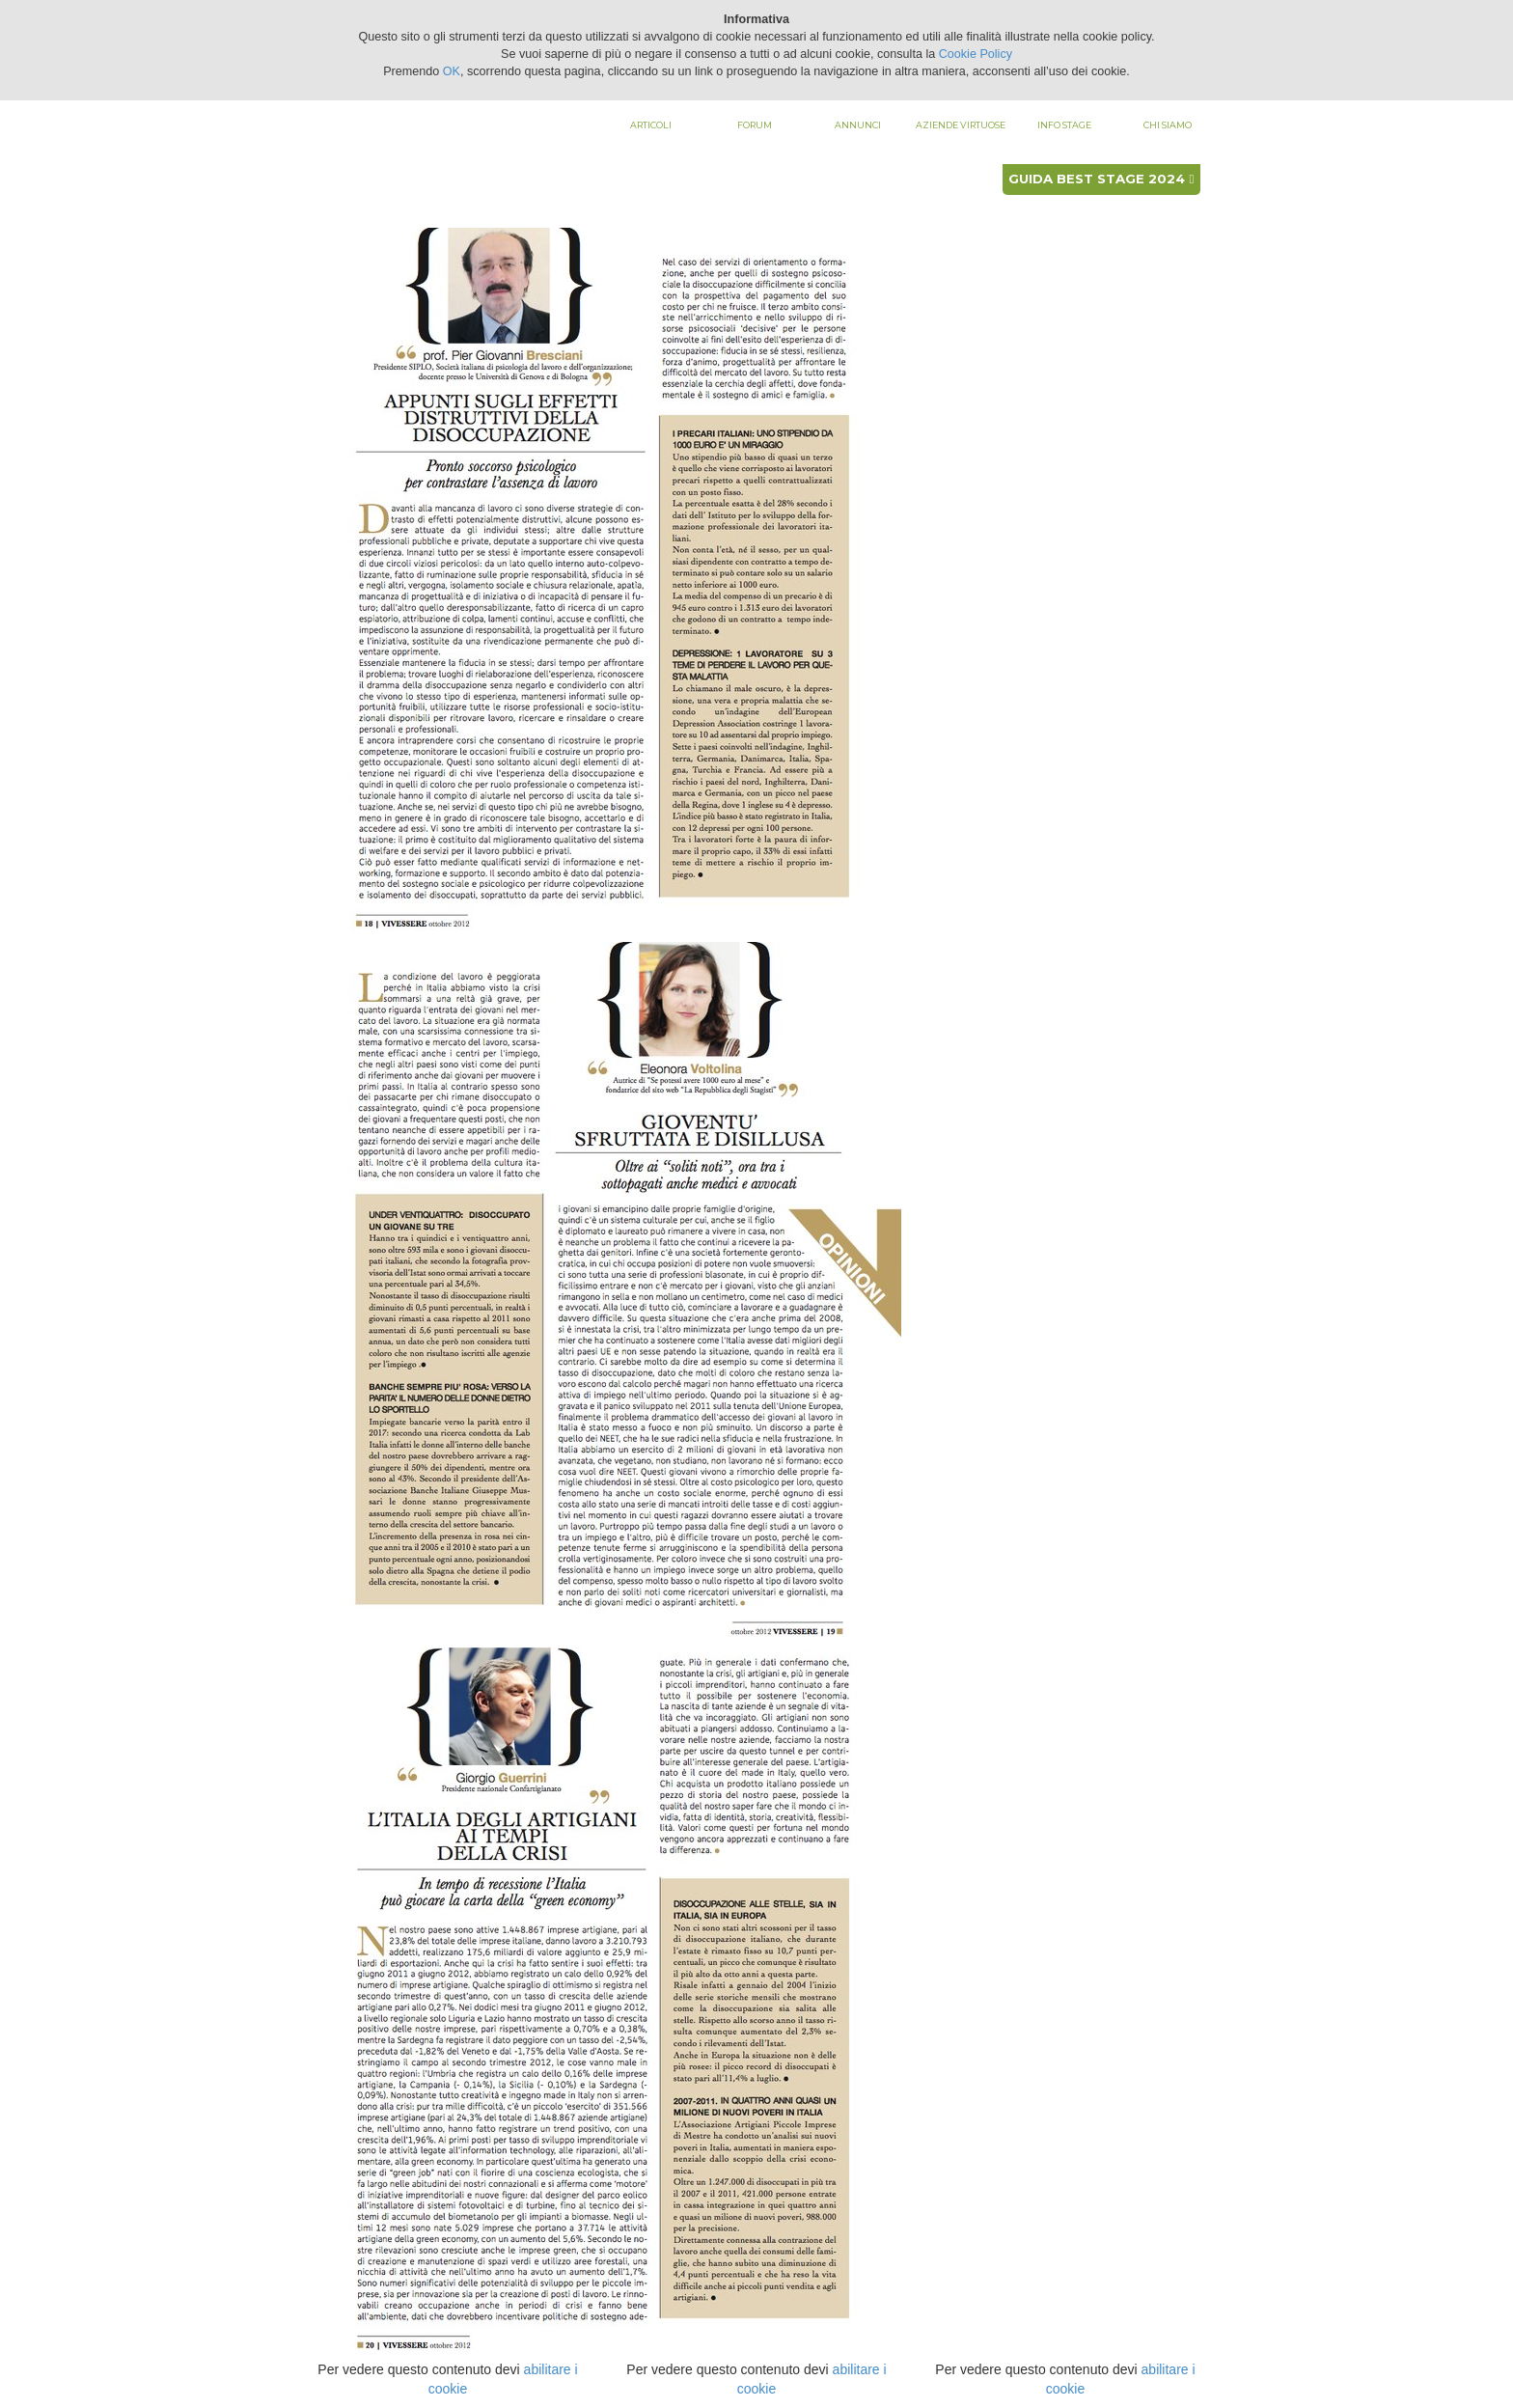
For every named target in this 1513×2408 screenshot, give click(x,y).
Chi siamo (1167, 125)
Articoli (651, 125)
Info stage (1064, 125)
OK (451, 71)
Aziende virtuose (960, 125)
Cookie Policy (975, 54)
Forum (754, 125)
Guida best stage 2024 (1101, 178)
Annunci (858, 125)
